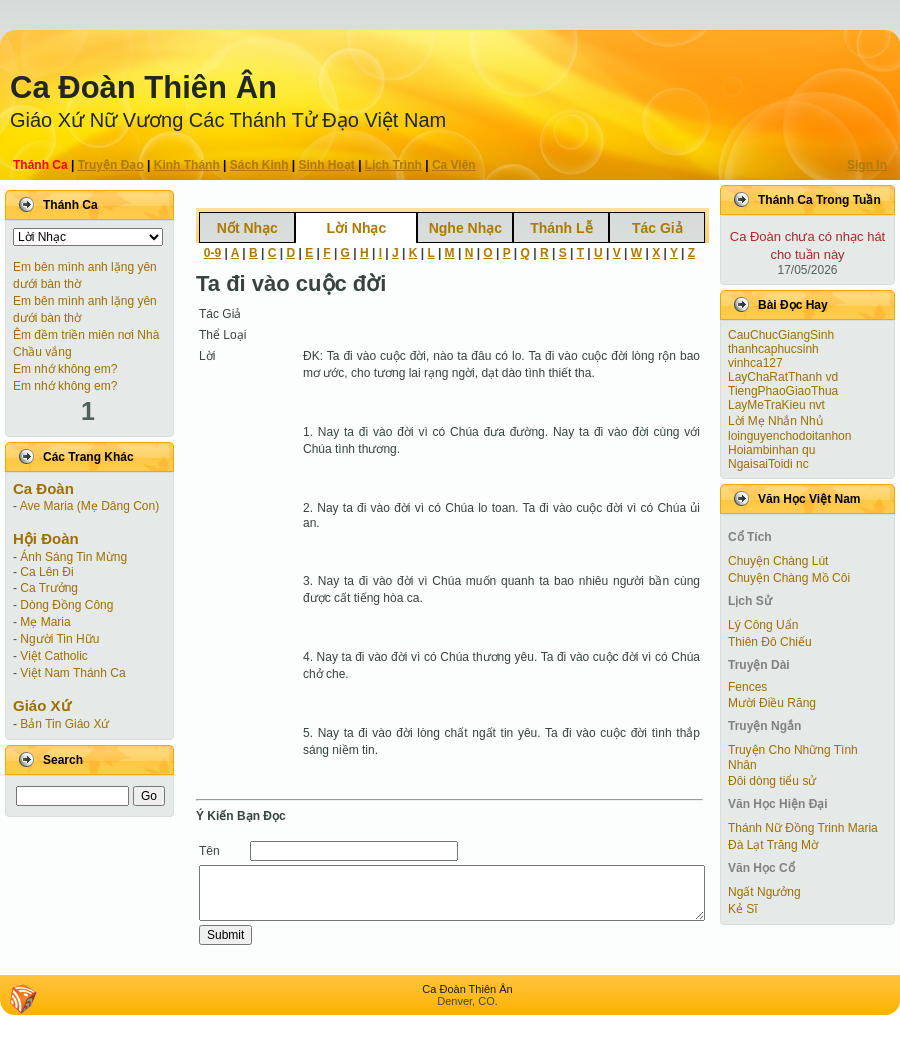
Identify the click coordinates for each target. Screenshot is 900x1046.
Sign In (867, 165)
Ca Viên (454, 165)
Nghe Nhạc (465, 228)
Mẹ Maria (45, 622)
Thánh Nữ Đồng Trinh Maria (803, 828)
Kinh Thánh (187, 165)
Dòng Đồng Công (66, 605)
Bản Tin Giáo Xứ (64, 724)
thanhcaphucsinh (773, 349)
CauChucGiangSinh (781, 335)
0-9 (212, 253)
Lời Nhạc (356, 228)
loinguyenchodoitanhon (789, 436)
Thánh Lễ (561, 228)
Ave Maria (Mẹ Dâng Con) (90, 506)
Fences (747, 687)
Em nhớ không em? (65, 369)
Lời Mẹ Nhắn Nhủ (775, 421)
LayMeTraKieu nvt (776, 405)
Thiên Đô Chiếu (770, 642)
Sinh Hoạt (327, 165)
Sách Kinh (259, 165)
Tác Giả (657, 228)
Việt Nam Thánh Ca (72, 673)
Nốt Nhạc (247, 228)
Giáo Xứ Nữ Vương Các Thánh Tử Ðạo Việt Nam (228, 120)
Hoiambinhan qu (771, 450)
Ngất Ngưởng (764, 892)
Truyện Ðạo (111, 165)
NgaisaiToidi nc (768, 464)
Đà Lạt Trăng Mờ (773, 845)
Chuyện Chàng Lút (778, 561)
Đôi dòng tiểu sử (772, 781)
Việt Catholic (53, 656)
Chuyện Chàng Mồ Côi (789, 578)
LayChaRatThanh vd (783, 377)
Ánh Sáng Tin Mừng (73, 557)
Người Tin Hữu (59, 639)
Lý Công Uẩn (763, 625)
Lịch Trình (393, 165)
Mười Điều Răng (772, 703)
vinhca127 (755, 363)
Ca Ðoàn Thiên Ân (143, 87)
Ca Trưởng (49, 588)
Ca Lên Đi (46, 572)
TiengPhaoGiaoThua (783, 391)
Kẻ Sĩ (743, 909)
